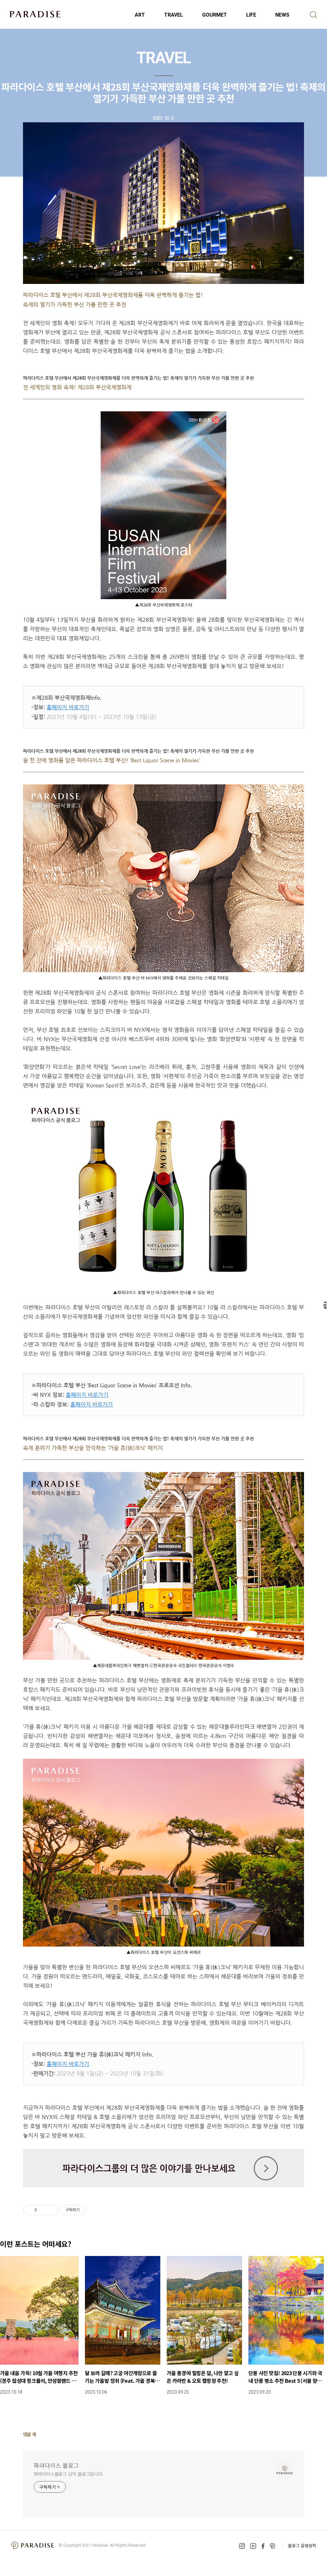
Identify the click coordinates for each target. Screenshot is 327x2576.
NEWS (282, 15)
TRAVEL (173, 15)
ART (140, 15)
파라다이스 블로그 (56, 2465)
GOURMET (214, 15)
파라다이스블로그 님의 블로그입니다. (68, 2474)
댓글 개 (29, 2434)
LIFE (251, 15)
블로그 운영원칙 (302, 2545)
